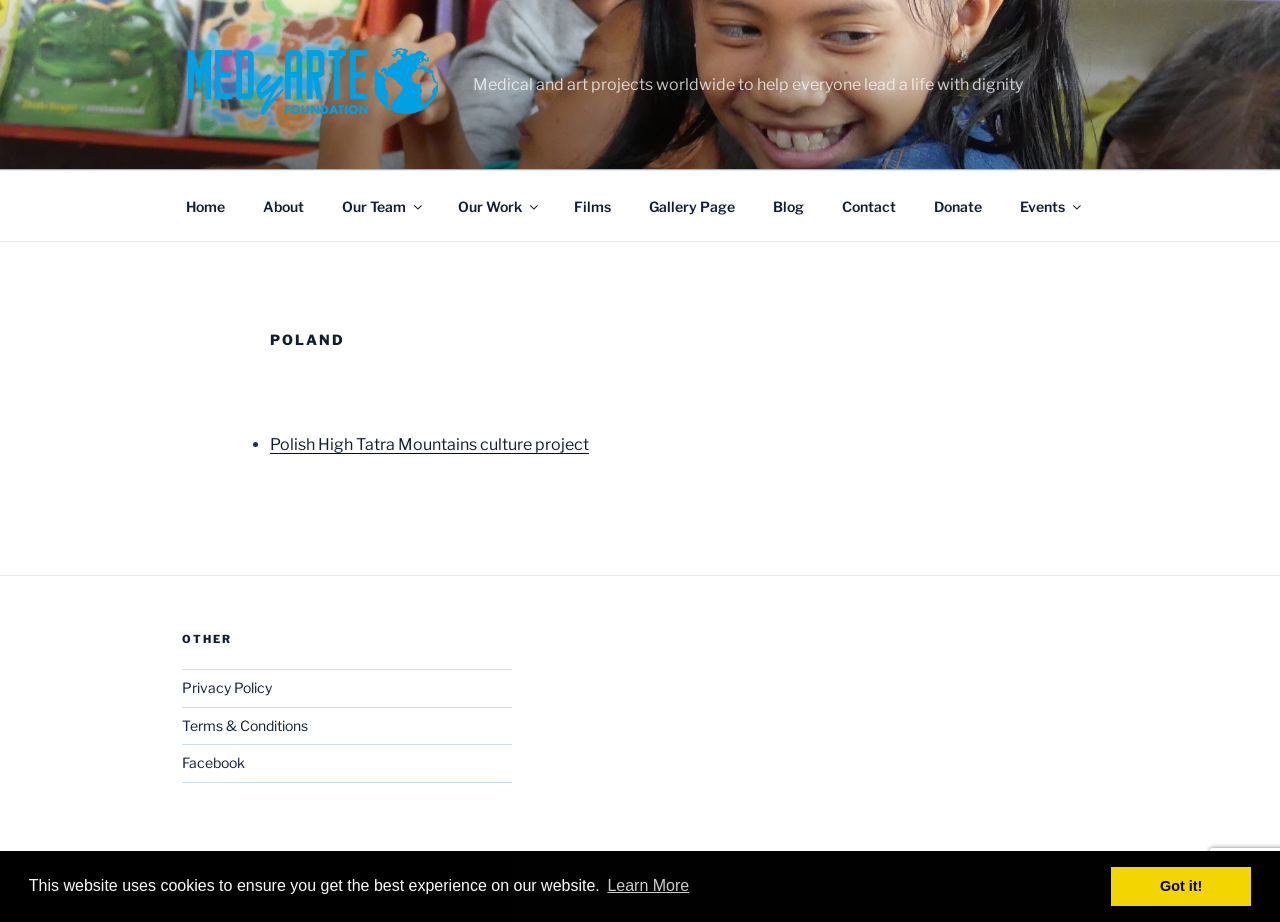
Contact (869, 206)
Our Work (499, 206)
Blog (788, 206)
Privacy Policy (227, 687)
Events (1052, 206)
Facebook (213, 762)
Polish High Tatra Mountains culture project (429, 444)
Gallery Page (692, 206)
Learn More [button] (648, 885)
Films (592, 206)
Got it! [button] (1181, 886)
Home (205, 206)
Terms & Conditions (245, 725)
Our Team (383, 206)
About (283, 206)
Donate (958, 206)
